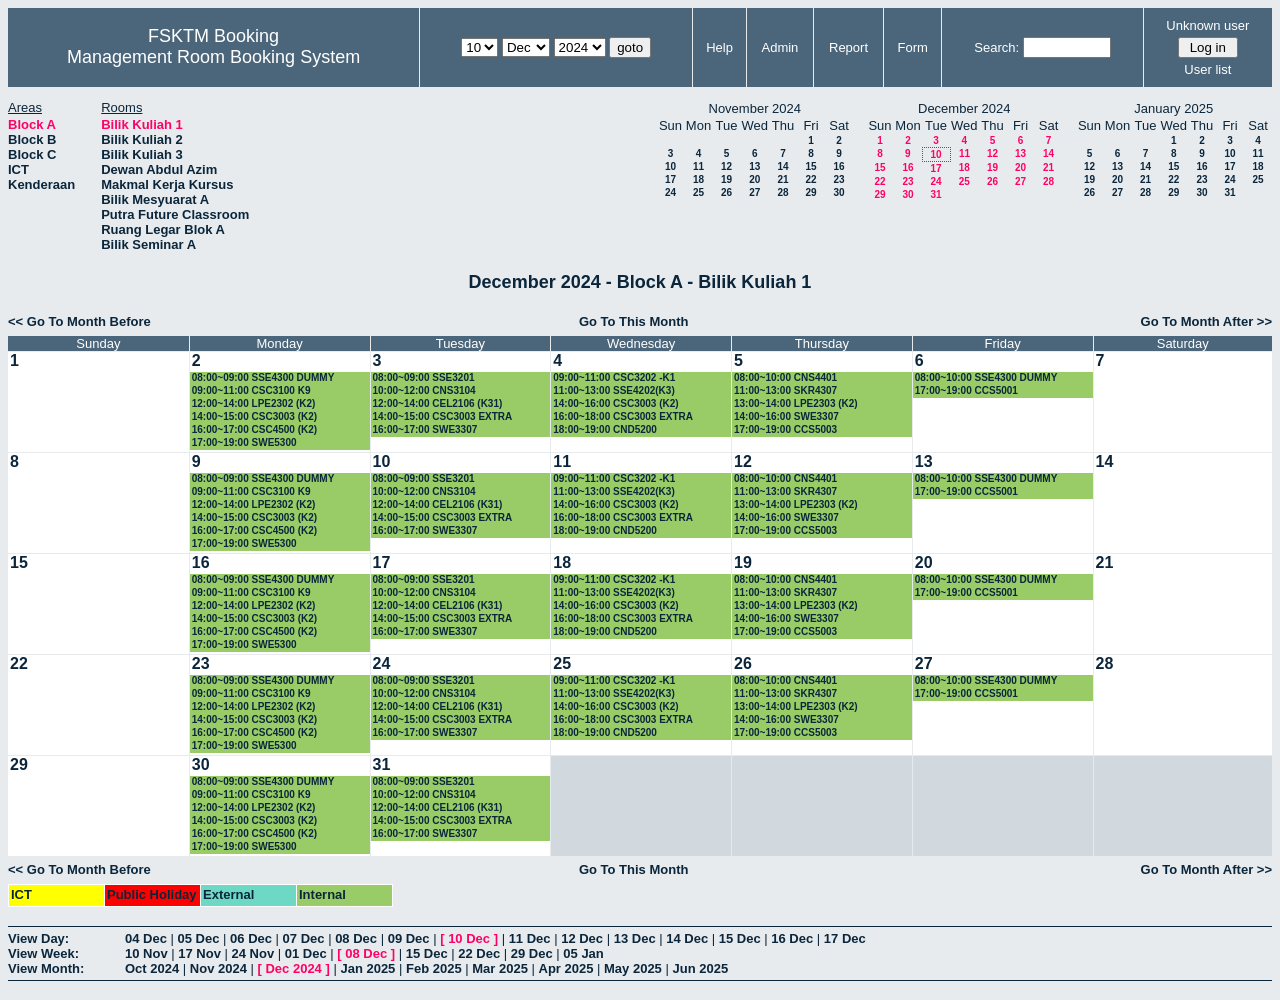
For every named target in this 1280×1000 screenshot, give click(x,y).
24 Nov (253, 953)
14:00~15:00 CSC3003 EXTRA (443, 416)
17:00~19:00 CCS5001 (966, 390)
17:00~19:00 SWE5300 (244, 442)
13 (754, 166)
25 (698, 192)
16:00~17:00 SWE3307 (425, 429)
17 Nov (199, 953)
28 (782, 192)
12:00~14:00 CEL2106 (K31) (438, 403)
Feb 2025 (434, 968)
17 (670, 179)
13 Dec (635, 938)
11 (698, 166)
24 (670, 192)
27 (754, 192)
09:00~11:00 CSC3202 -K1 (614, 377)
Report (848, 47)
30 (838, 192)
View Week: (43, 953)
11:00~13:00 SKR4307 (785, 390)
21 (782, 179)
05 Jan (583, 953)
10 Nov (146, 953)
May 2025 (633, 968)
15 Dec (740, 938)
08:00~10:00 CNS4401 (785, 377)
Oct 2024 (152, 968)
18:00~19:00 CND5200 (605, 429)
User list (1207, 69)
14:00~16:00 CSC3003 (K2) (615, 403)
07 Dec (304, 938)
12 (726, 166)
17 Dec (845, 938)
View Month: (46, 968)
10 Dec (469, 938)
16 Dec (792, 938)
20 (754, 179)
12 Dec (582, 938)
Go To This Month (634, 321)
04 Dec (146, 938)
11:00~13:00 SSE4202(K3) (613, 390)
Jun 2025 (700, 968)
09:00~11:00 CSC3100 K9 (251, 390)
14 (782, 166)
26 (726, 192)
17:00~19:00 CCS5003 (785, 429)
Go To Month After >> (1206, 321)
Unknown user (1207, 25)
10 (670, 166)
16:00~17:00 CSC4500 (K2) (254, 429)
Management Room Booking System (213, 57)
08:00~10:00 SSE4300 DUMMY (986, 377)
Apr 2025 (566, 968)
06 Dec (251, 938)
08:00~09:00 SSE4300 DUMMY (263, 377)
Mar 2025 (500, 968)
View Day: (38, 938)
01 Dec (306, 953)
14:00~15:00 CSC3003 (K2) (254, 416)
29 (810, 192)
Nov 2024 (218, 968)
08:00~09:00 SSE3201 (424, 377)
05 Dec (199, 938)
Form (913, 47)
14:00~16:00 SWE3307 (786, 416)
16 (838, 166)
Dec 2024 (293, 968)
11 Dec (530, 938)
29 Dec (532, 953)
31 (935, 194)
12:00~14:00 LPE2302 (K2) (254, 403)
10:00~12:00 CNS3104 (424, 390)
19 (726, 179)
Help (719, 47)
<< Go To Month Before (79, 321)
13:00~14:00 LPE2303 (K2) (796, 403)
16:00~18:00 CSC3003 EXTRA (623, 416)
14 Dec (687, 938)
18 (698, 179)
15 (810, 166)
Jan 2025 (367, 968)
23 (838, 179)
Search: (996, 47)
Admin (779, 47)
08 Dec (356, 938)
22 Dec (479, 953)
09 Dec (409, 938)
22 (810, 179)
